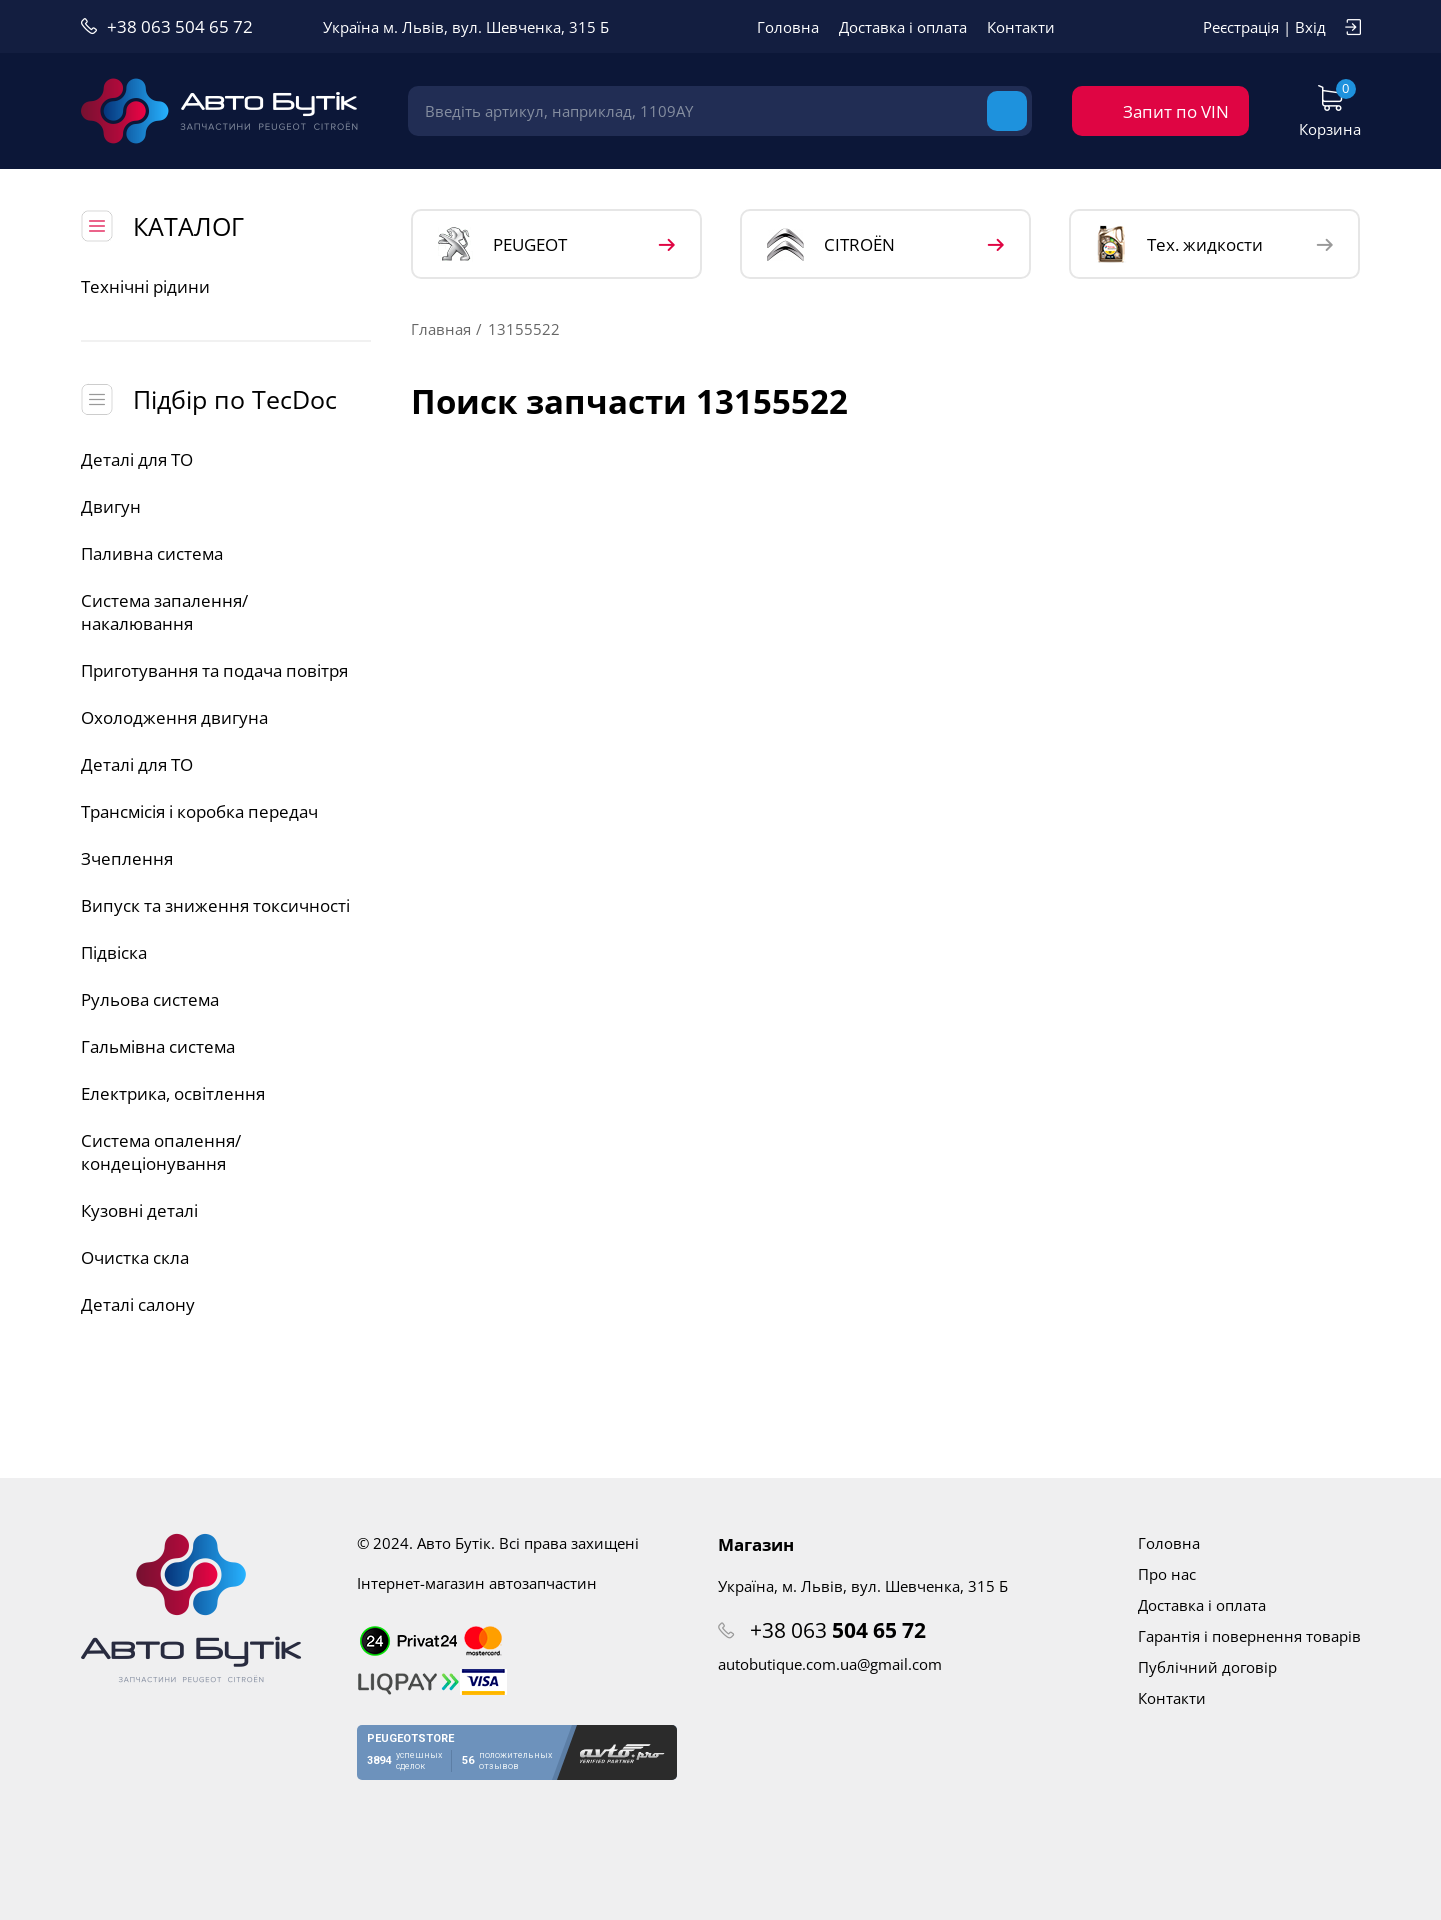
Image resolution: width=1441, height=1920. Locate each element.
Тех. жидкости (1179, 244)
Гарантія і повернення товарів (1249, 1636)
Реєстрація (1241, 27)
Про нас (1167, 1574)
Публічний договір (1207, 1667)
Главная (441, 329)
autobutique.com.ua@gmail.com (830, 1664)
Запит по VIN (1176, 111)
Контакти (1021, 27)
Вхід (1310, 27)
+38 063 (838, 1630)
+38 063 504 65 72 (180, 26)
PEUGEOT (502, 244)
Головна (788, 27)
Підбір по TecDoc (235, 399)
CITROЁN (831, 244)
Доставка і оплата (903, 27)
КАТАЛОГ (188, 226)
